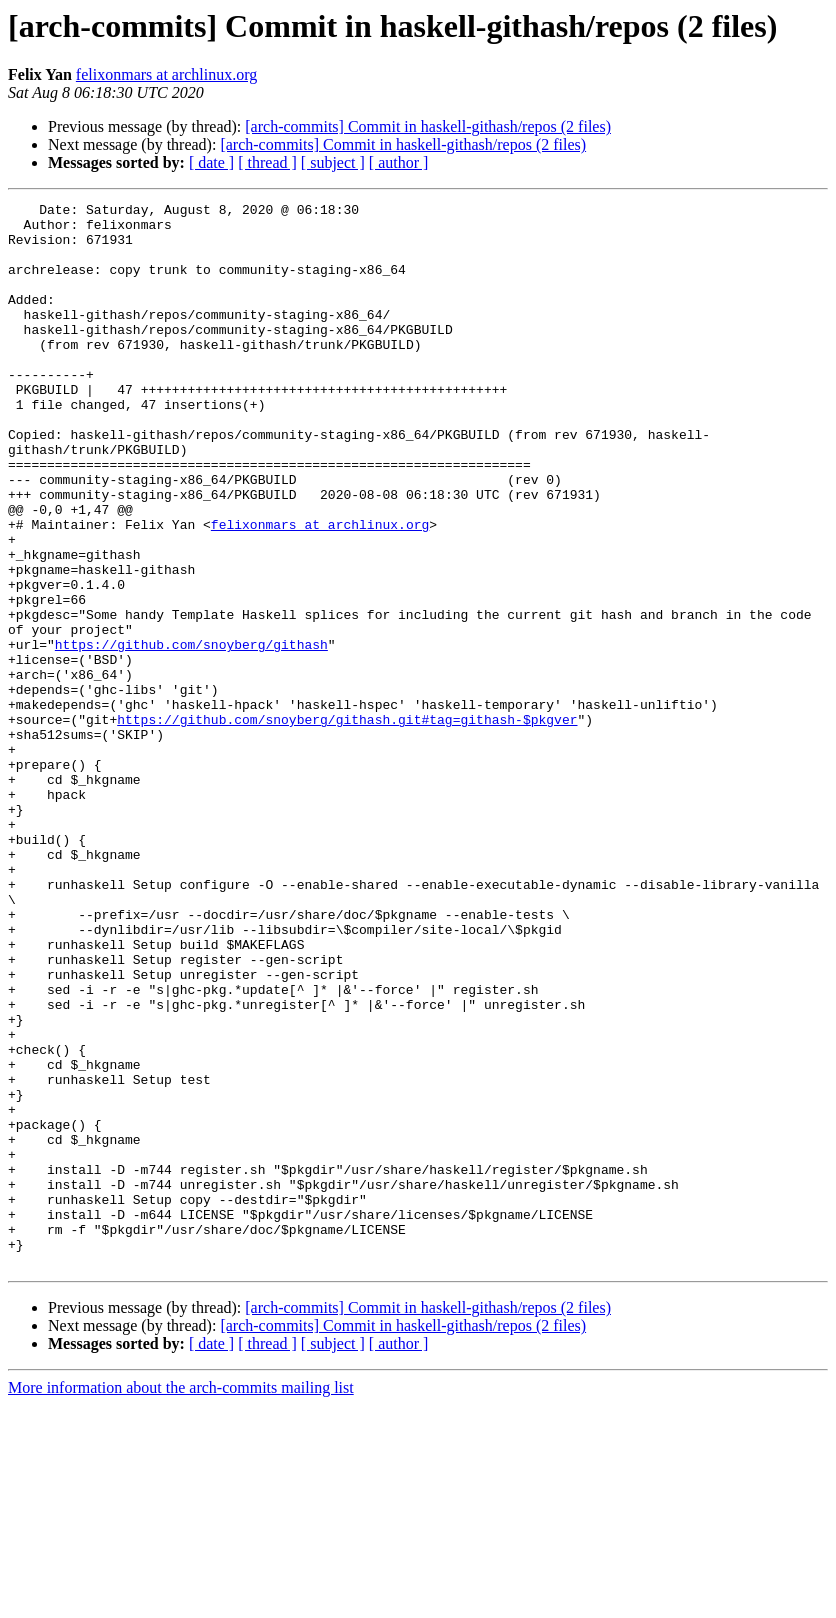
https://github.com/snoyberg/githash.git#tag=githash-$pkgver (347, 824)
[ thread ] (267, 162)
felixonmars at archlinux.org (166, 74)
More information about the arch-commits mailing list (181, 1600)
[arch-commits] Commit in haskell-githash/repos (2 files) (428, 126)
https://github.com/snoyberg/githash (191, 734)
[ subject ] (333, 162)
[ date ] (211, 162)
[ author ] (399, 162)
